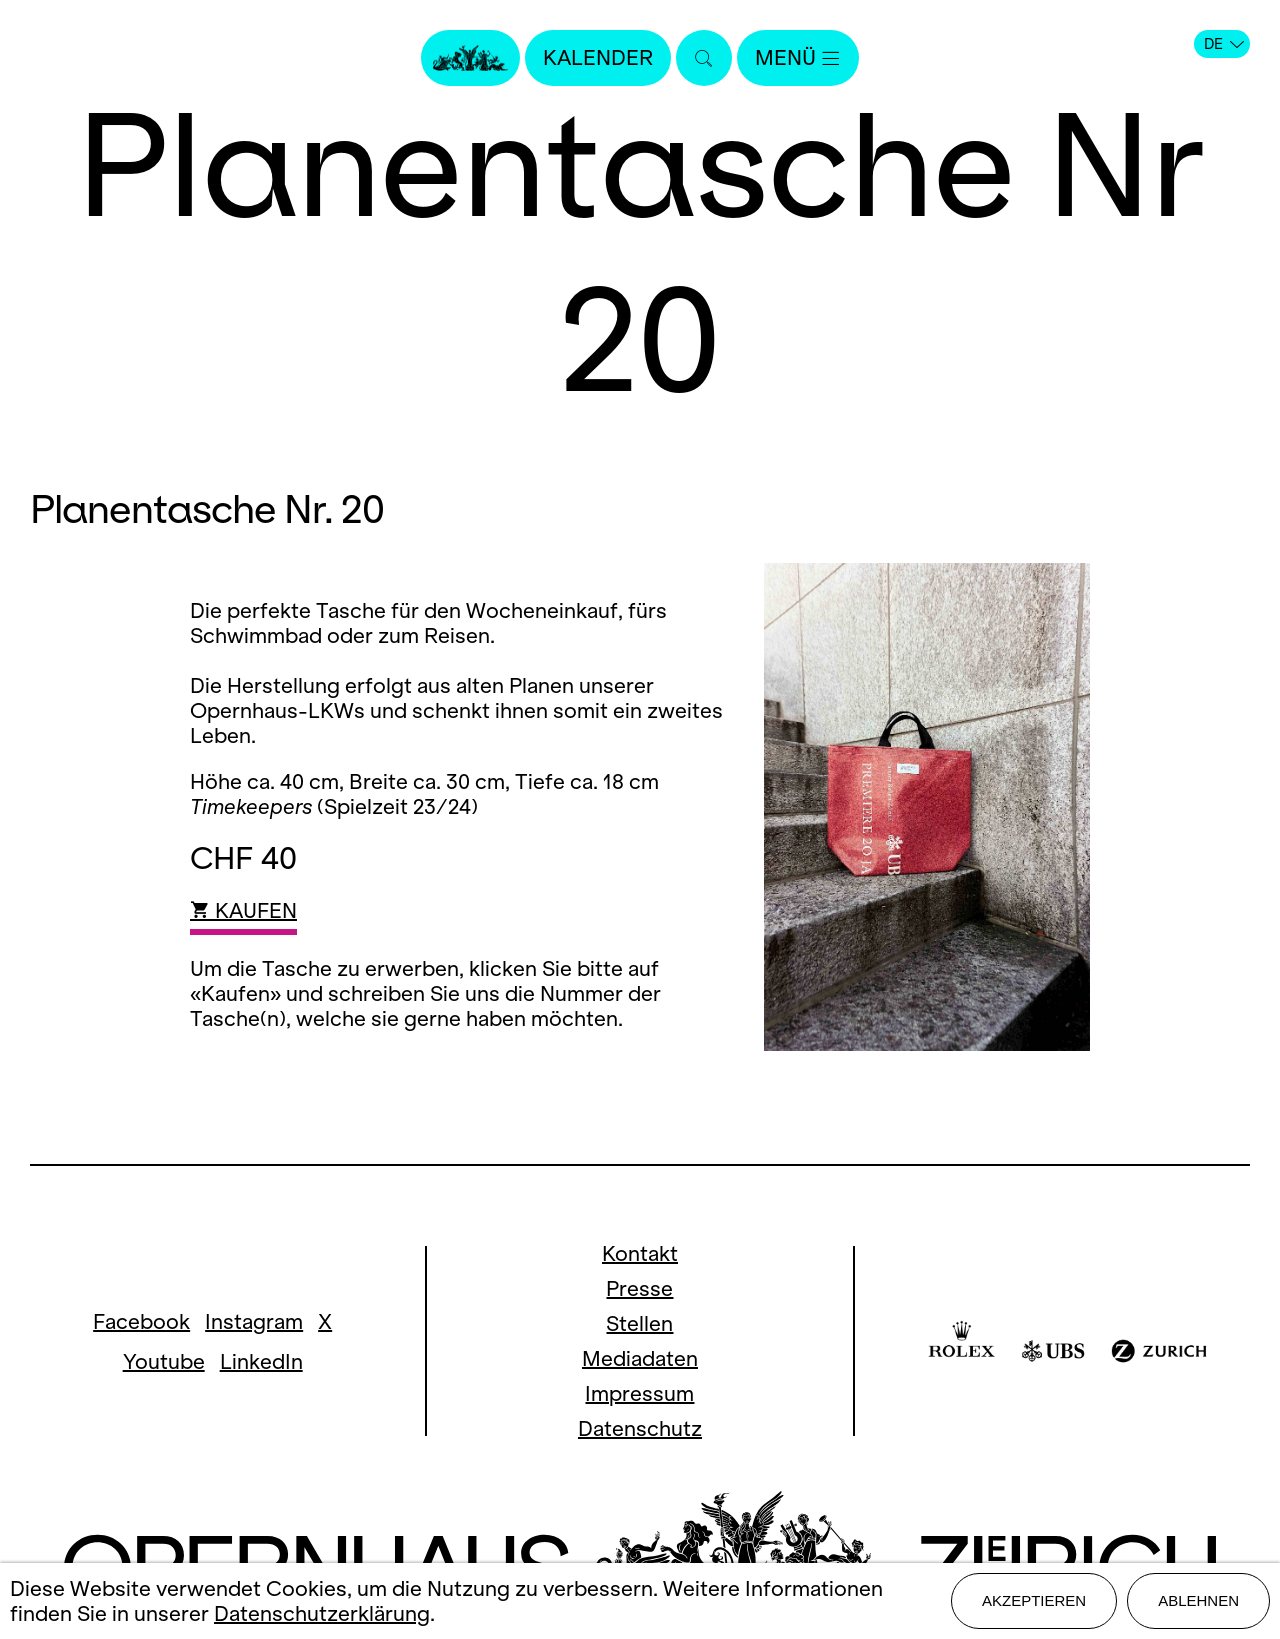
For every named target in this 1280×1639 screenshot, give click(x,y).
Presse (639, 1288)
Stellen (639, 1323)
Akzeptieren (1034, 1600)
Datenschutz (640, 1428)
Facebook (141, 1321)
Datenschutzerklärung (322, 1613)
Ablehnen (1198, 1600)
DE (1224, 44)
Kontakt (640, 1253)
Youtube (164, 1361)
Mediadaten (640, 1358)
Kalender (598, 57)
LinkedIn (261, 1361)
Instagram (254, 1321)
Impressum (639, 1393)
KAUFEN (243, 910)
